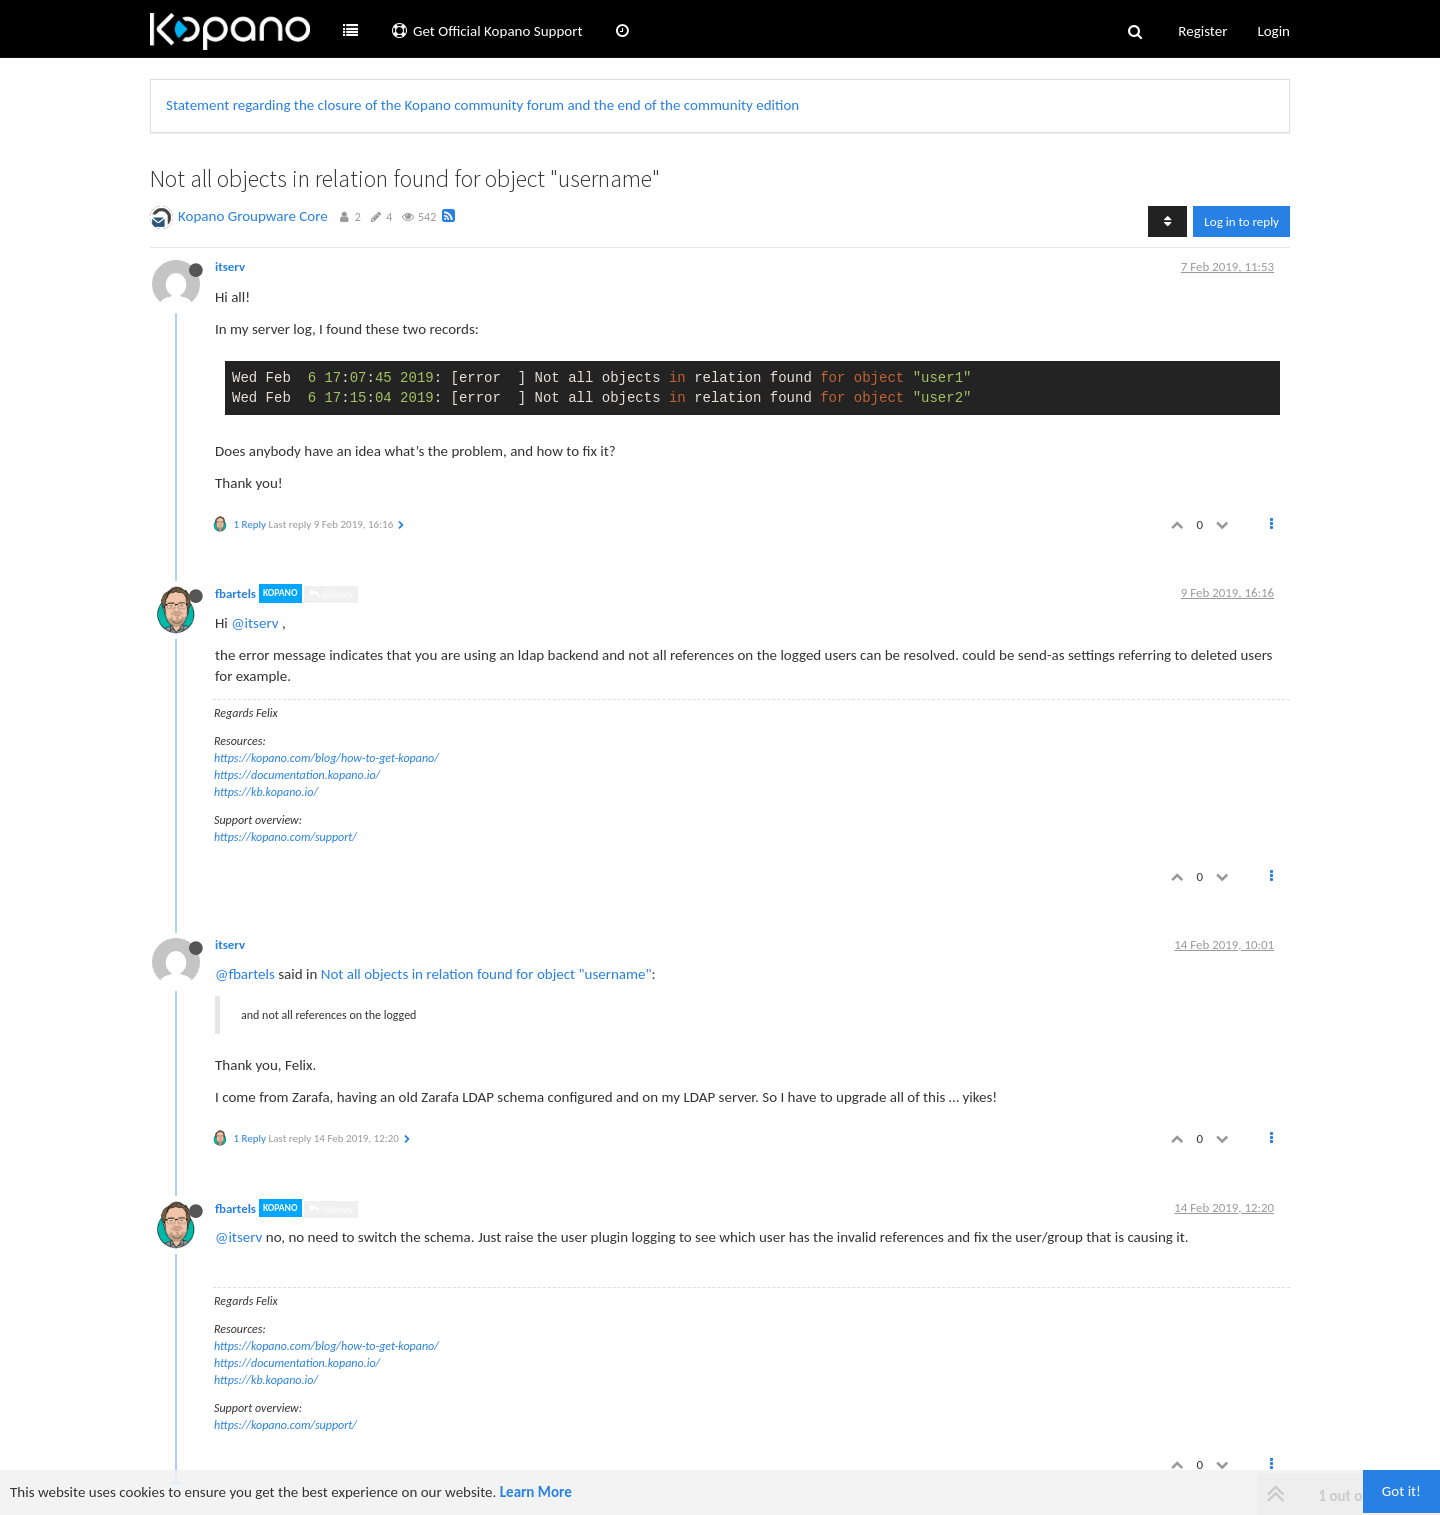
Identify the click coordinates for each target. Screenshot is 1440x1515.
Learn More (536, 1492)
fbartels (235, 593)
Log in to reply (1241, 221)
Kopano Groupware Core (253, 216)
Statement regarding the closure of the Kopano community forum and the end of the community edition (482, 105)
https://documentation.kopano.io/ (297, 775)
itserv (230, 266)
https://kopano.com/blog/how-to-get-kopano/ (326, 758)
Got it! (1401, 1491)
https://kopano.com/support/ (285, 837)
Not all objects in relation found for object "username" (486, 974)
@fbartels (245, 974)
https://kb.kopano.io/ (266, 792)
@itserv (331, 594)
